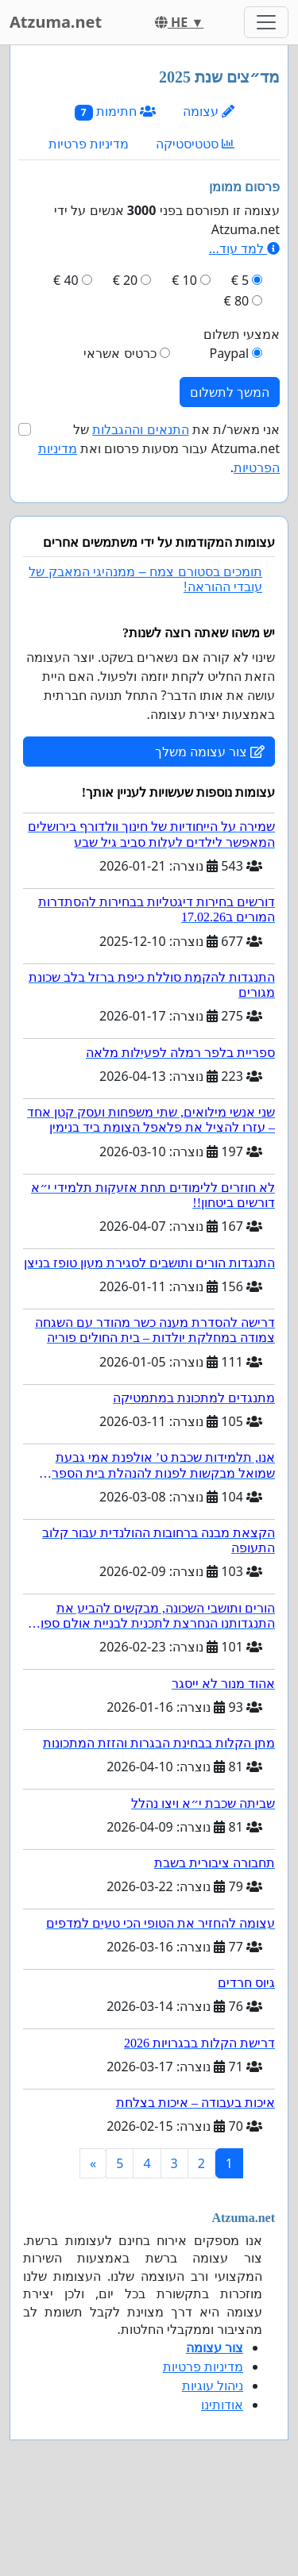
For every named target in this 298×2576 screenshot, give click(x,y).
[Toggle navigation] (266, 22)
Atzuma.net (56, 22)
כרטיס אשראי (119, 353)
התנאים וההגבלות (140, 429)
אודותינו (222, 2404)
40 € (66, 280)
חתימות (115, 111)
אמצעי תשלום (241, 334)
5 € (240, 280)
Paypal (229, 353)
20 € (125, 280)
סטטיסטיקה (195, 143)
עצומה (208, 111)
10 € (184, 280)
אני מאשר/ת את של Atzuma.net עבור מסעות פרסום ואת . (159, 448)
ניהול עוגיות (212, 2385)
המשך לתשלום (229, 392)
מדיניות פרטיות (88, 143)
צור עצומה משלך (210, 751)
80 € (237, 301)
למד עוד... (244, 248)
